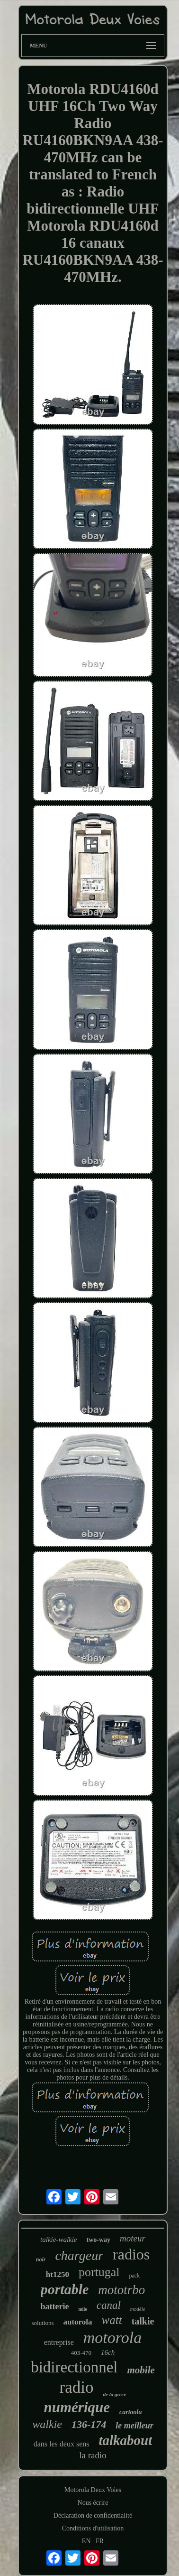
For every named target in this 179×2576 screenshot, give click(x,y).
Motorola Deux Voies (92, 2489)
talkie (143, 2321)
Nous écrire (93, 2502)
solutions (43, 2322)
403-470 (81, 2352)
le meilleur (134, 2425)
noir (41, 2259)
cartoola (130, 2412)
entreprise (59, 2342)
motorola (112, 2337)
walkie (47, 2424)
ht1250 (57, 2274)
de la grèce (114, 2394)
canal (109, 2305)
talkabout (125, 2440)
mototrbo (121, 2290)
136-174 (89, 2424)
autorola (77, 2321)
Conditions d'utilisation (93, 2528)
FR (100, 2541)
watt (112, 2320)
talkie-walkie (58, 2239)
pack (134, 2275)
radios (131, 2254)
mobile (140, 2370)
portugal (99, 2272)
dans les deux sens (62, 2444)
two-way (99, 2239)
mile (82, 2309)
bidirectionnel (74, 2367)
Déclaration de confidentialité (93, 2515)
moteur (132, 2238)
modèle (137, 2309)
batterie (54, 2306)
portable (65, 2289)
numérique (77, 2407)
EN (86, 2541)
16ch (108, 2352)
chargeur (79, 2255)
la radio (93, 2455)
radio (77, 2387)
